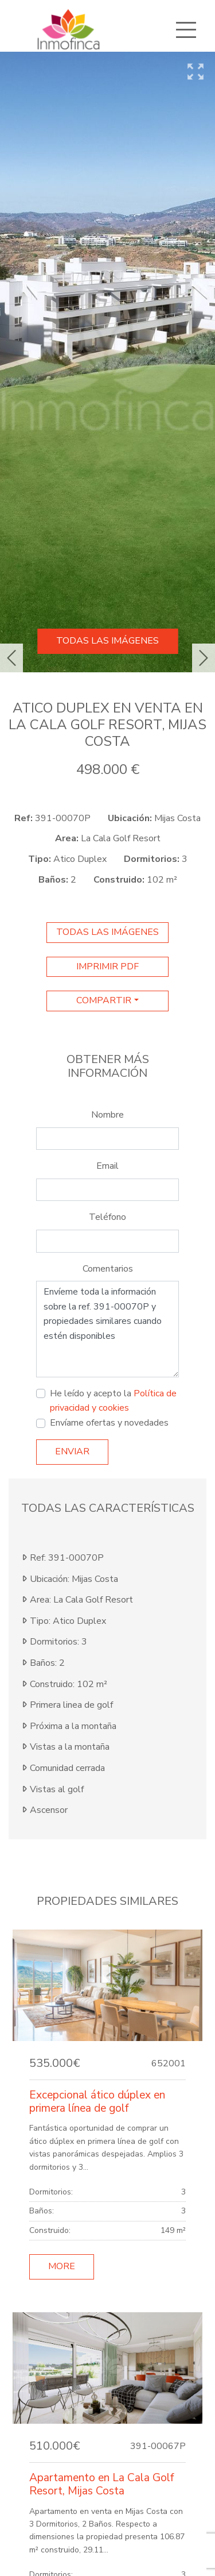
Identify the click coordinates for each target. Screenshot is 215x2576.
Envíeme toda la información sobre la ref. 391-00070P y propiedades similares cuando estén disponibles (107, 1329)
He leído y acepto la (113, 1401)
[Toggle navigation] (185, 30)
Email (107, 1166)
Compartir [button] (103, 1000)
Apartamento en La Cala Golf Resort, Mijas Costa (101, 2484)
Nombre (107, 1114)
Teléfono (107, 1217)
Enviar (72, 1451)
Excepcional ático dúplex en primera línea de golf (97, 2102)
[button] (11, 658)
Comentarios (108, 1268)
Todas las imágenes (107, 640)
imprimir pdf (107, 966)
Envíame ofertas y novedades (109, 1422)
